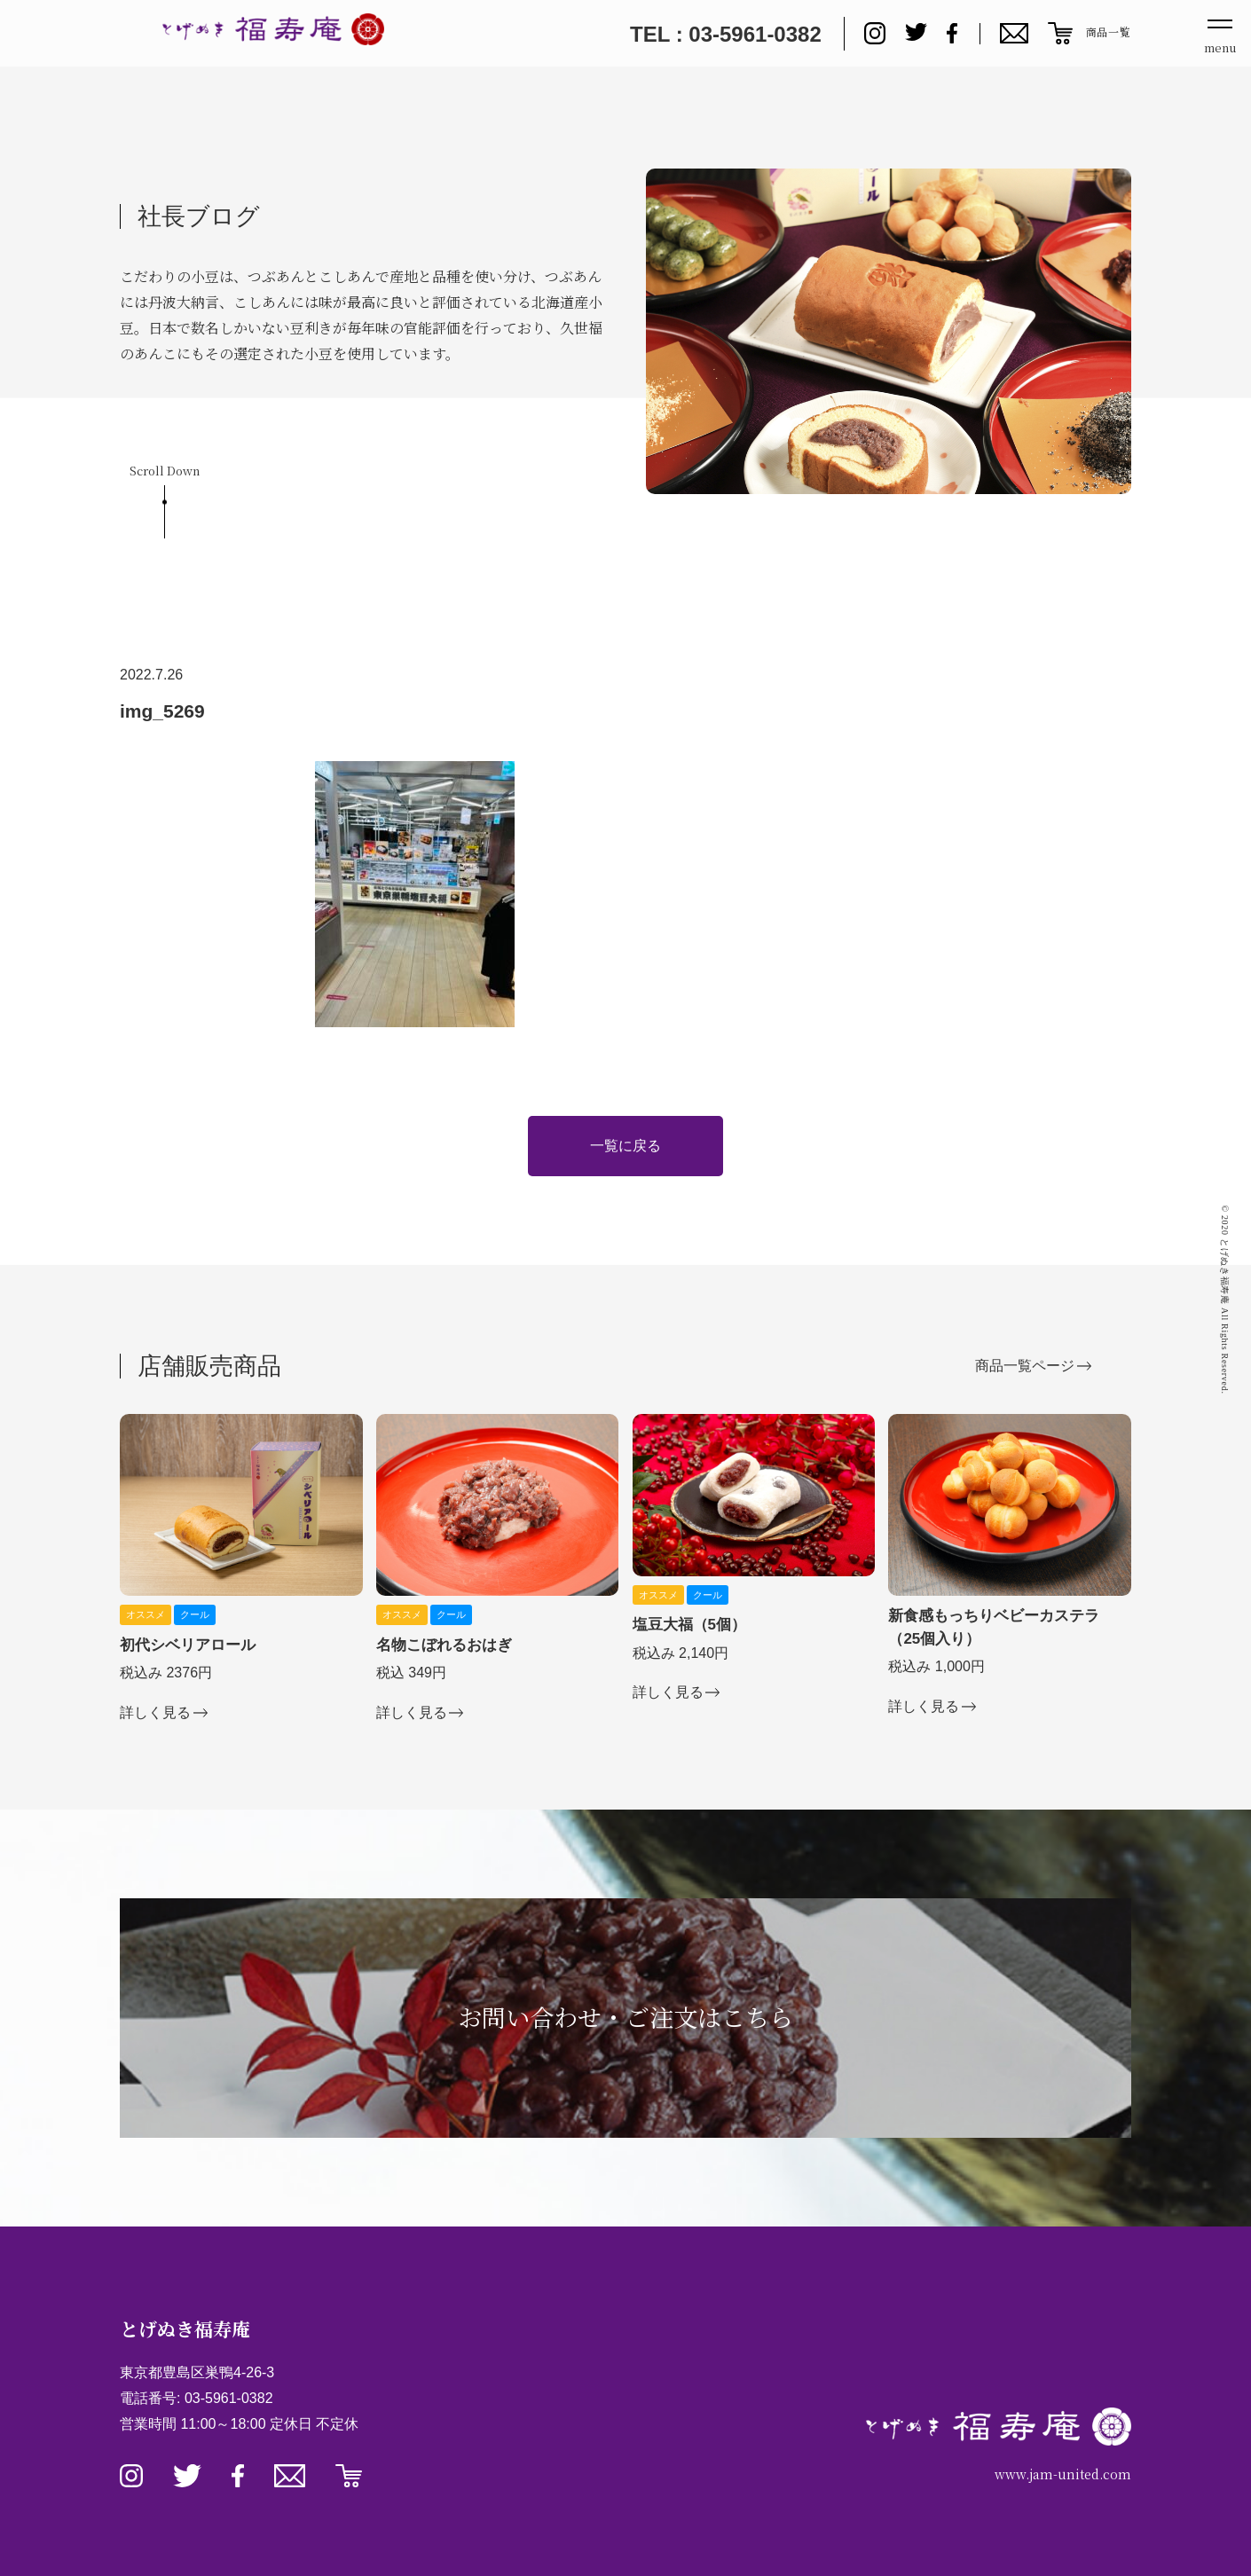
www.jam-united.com (1063, 2474)
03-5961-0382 (229, 2398)
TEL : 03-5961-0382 (726, 34)
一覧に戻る (625, 1145)
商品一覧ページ (1024, 1365)
